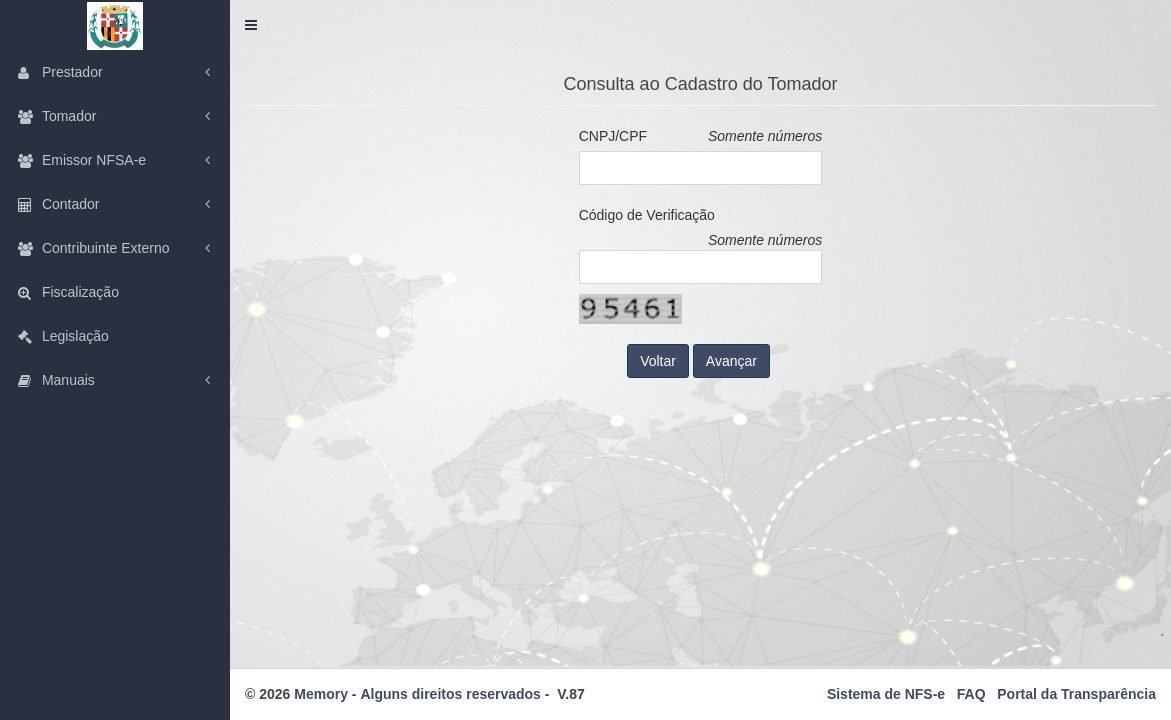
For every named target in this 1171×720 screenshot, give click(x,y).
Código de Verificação (647, 215)
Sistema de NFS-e (886, 694)
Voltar (658, 361)
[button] (251, 25)
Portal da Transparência (1076, 694)
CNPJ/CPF (613, 136)
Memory (321, 694)
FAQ (971, 694)
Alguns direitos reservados (450, 694)
